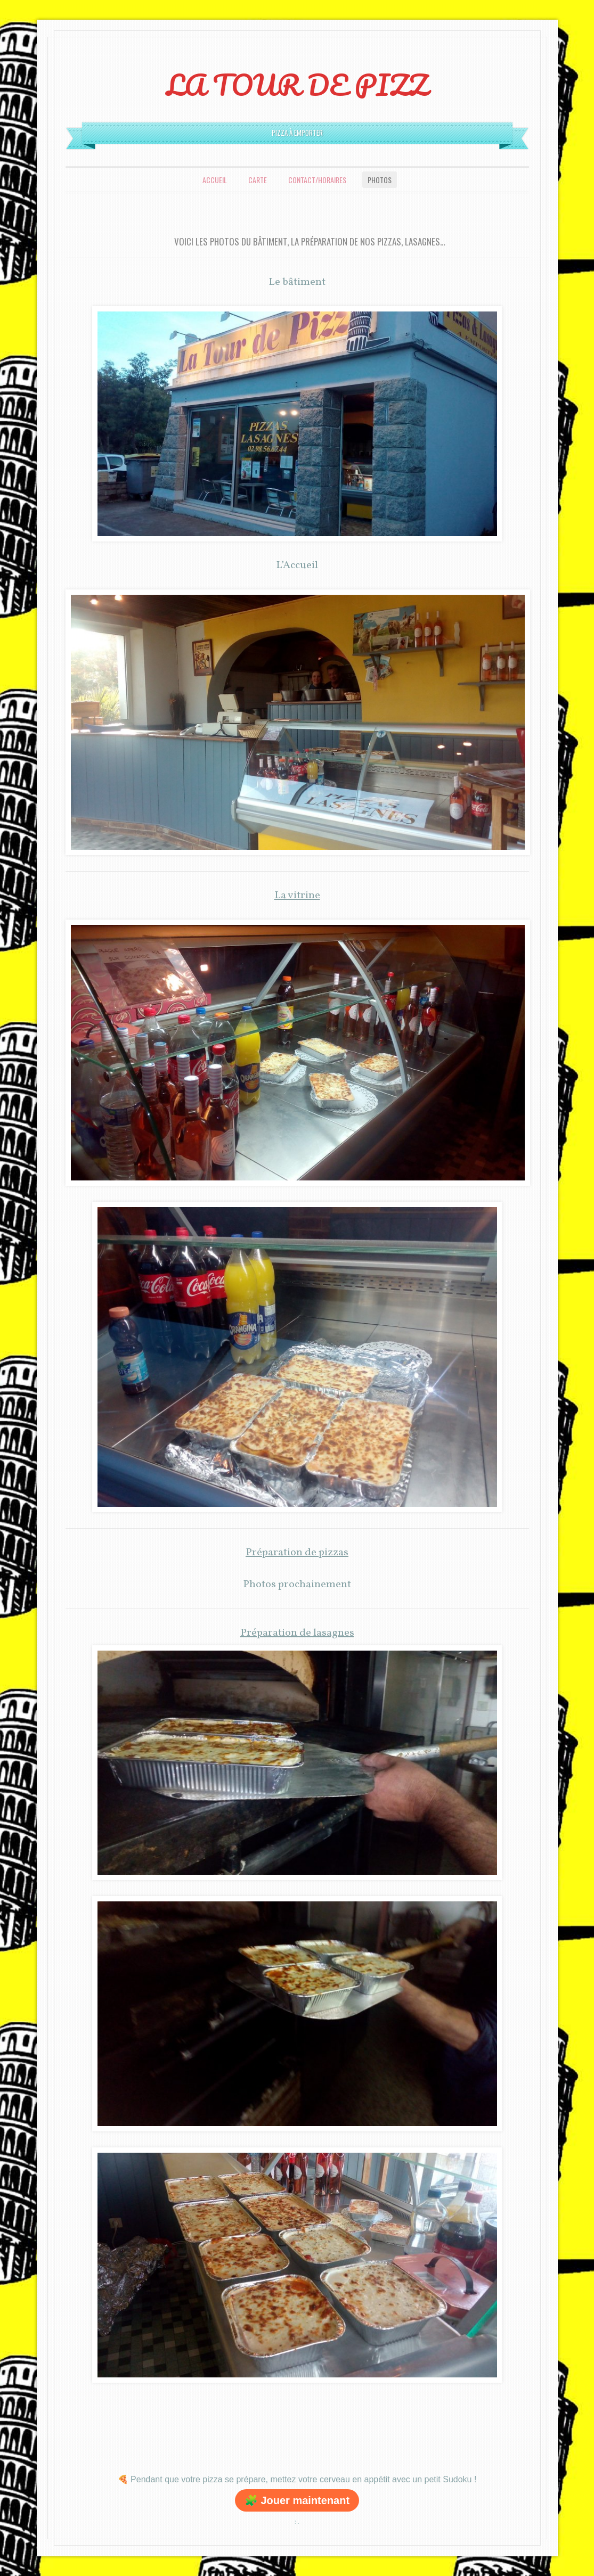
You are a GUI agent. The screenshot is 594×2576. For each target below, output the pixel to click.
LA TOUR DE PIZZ (297, 84)
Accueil (214, 179)
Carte (257, 179)
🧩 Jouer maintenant (297, 2500)
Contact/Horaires (317, 179)
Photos (380, 179)
